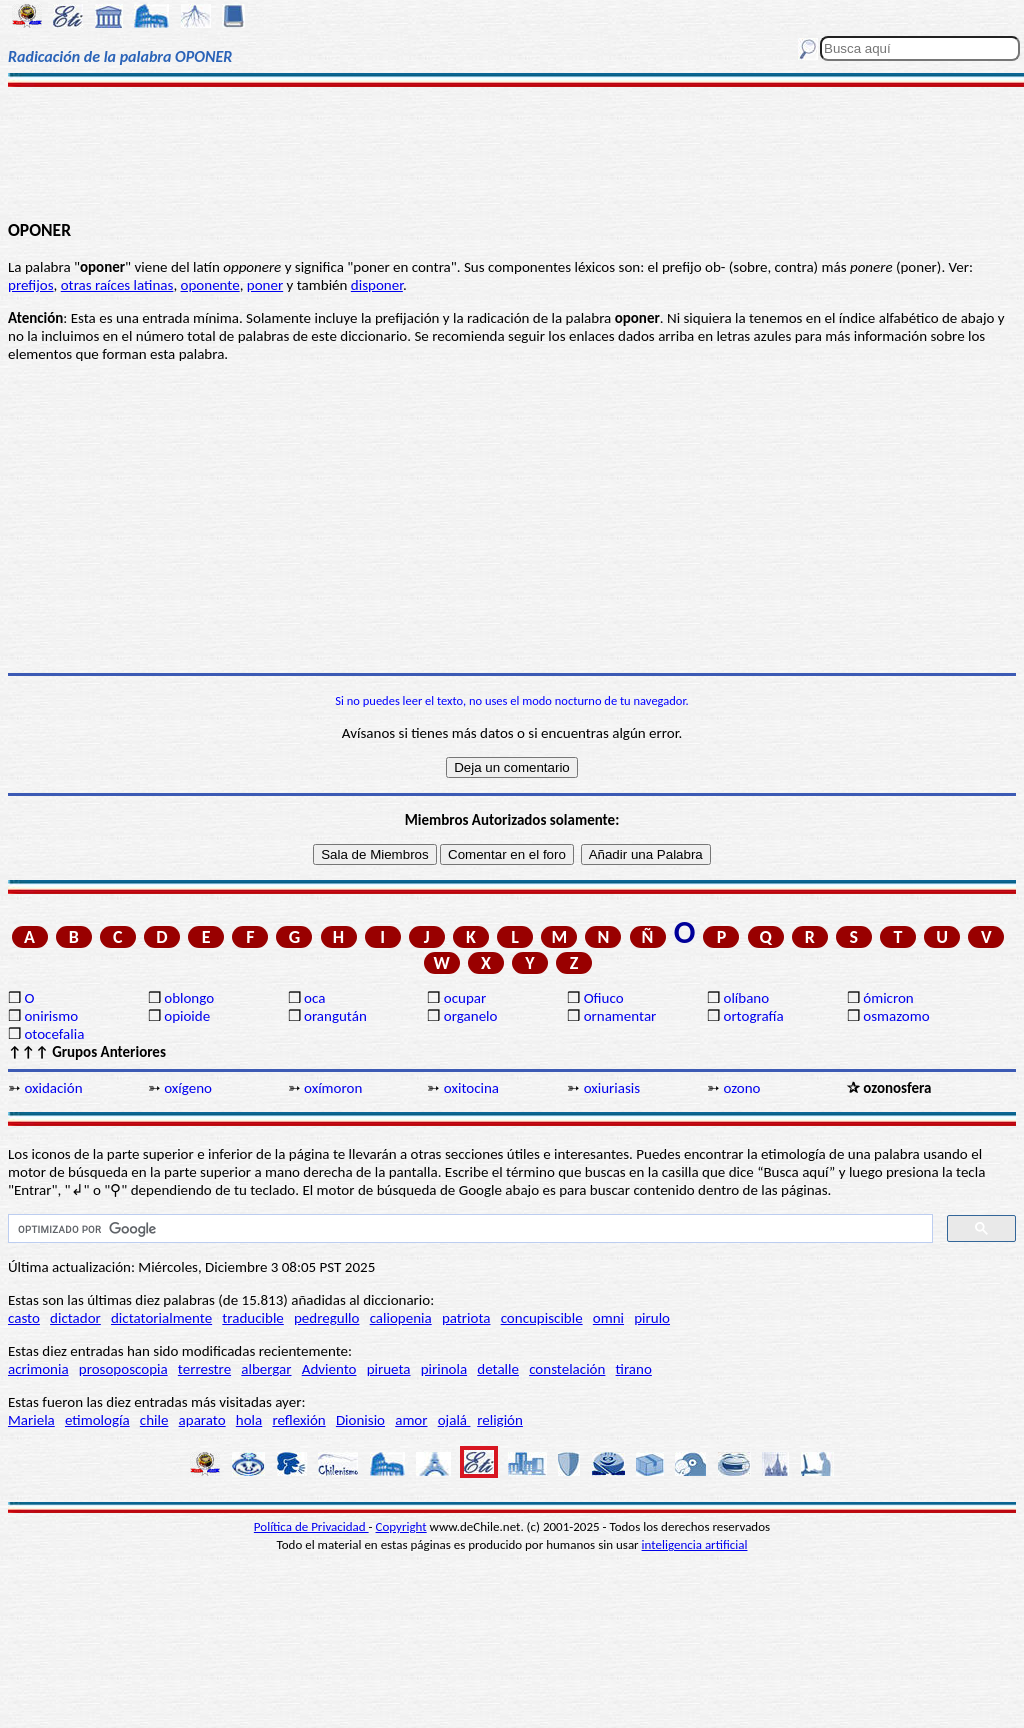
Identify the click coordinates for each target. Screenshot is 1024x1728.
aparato (202, 1420)
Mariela (31, 1420)
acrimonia (38, 1369)
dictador (75, 1318)
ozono (741, 1088)
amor (411, 1420)
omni (608, 1318)
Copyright (401, 1526)
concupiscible (542, 1318)
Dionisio (360, 1420)
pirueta (389, 1369)
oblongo (189, 998)
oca (314, 998)
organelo (471, 1016)
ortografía (753, 1016)
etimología (97, 1420)
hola (249, 1420)
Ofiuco (604, 998)
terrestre (204, 1369)
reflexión (298, 1420)
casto (24, 1318)
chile (154, 1420)
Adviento (329, 1369)
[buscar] (468, 1229)
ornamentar (620, 1016)
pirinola (444, 1369)
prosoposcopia (123, 1369)
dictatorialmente (161, 1318)
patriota (466, 1318)
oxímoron (333, 1088)
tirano (634, 1369)
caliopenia (401, 1318)
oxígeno (188, 1088)
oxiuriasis (612, 1088)
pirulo (652, 1318)
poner (265, 285)
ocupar (465, 998)
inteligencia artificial (695, 1544)
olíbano (746, 998)
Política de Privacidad (311, 1526)
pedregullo (326, 1318)
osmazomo (896, 1016)
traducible (252, 1318)
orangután (335, 1016)
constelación (567, 1369)
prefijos (31, 285)
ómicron (888, 998)
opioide (187, 1016)
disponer (377, 285)
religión (500, 1420)
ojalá (454, 1420)
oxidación (53, 1088)
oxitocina (471, 1088)
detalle (498, 1369)
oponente (210, 285)
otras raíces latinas (117, 285)
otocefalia (54, 1034)
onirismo (51, 1016)
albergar (266, 1369)
